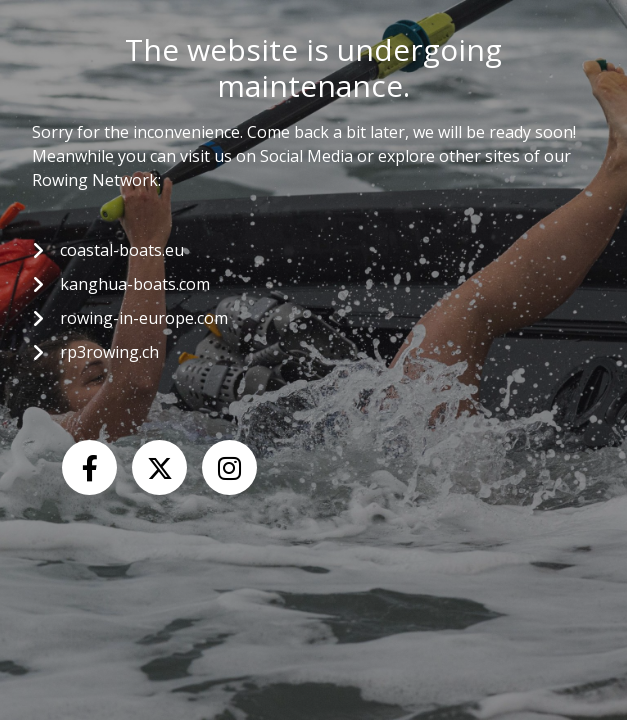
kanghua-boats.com (135, 284)
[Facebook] (89, 467)
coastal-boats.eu (122, 250)
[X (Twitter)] (159, 467)
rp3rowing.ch (109, 352)
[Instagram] (229, 467)
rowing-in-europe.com (144, 318)
